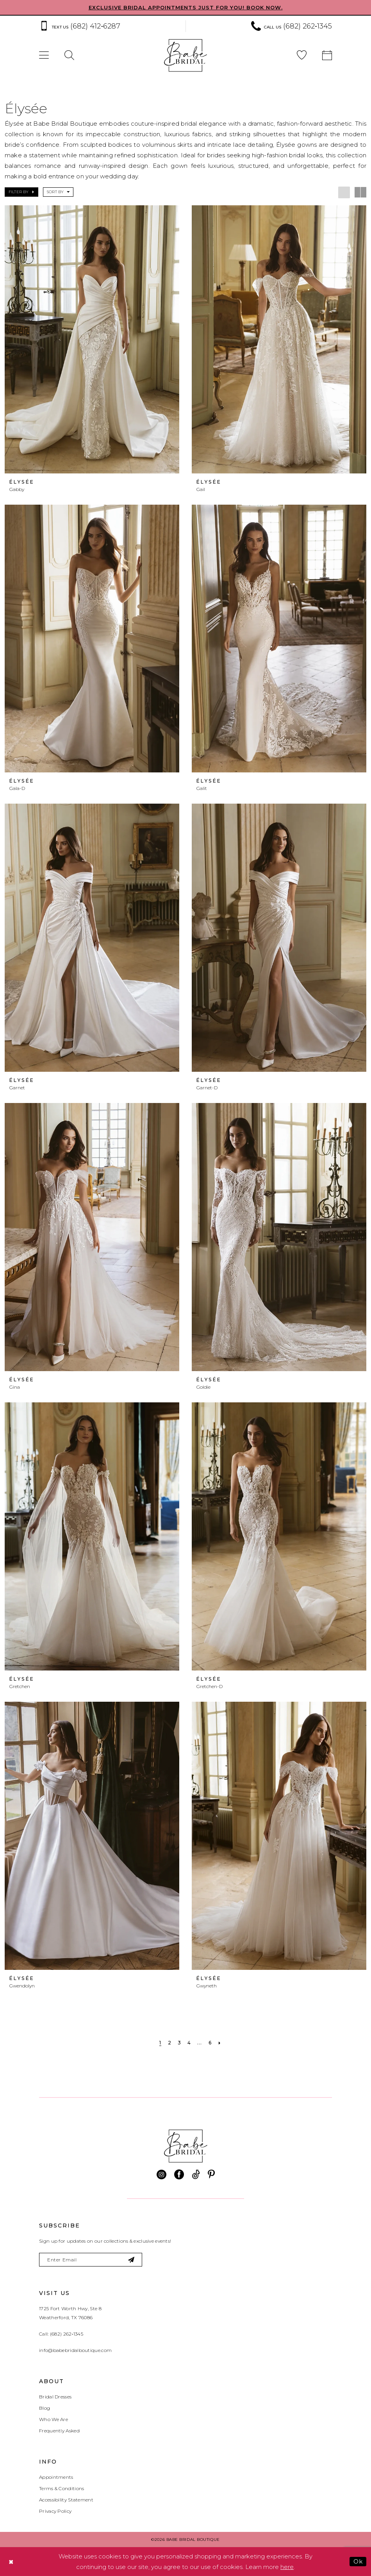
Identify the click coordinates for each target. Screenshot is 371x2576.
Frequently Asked (59, 2431)
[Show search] (69, 55)
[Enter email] (90, 2259)
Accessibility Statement (66, 2500)
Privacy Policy (55, 2511)
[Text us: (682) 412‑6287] (79, 26)
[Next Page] (220, 2043)
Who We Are (53, 2419)
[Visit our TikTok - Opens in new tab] (196, 2174)
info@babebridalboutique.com (75, 2350)
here (287, 2567)
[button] (44, 55)
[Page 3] (179, 2043)
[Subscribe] (131, 2259)
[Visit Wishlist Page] (301, 55)
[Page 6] (210, 2043)
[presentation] (92, 339)
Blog (44, 2408)
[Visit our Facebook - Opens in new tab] (179, 2174)
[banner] (185, 55)
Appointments (56, 2477)
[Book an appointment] (327, 55)
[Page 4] (189, 2043)
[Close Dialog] (11, 2562)
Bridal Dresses (55, 2397)
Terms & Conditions (61, 2488)
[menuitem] (108, 26)
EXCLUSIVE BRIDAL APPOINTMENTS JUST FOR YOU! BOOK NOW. (186, 7)
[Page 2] (170, 2043)
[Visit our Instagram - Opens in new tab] (161, 2174)
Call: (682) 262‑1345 (61, 2334)
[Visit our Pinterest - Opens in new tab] (211, 2174)
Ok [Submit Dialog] (357, 2561)
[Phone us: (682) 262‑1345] (291, 26)
